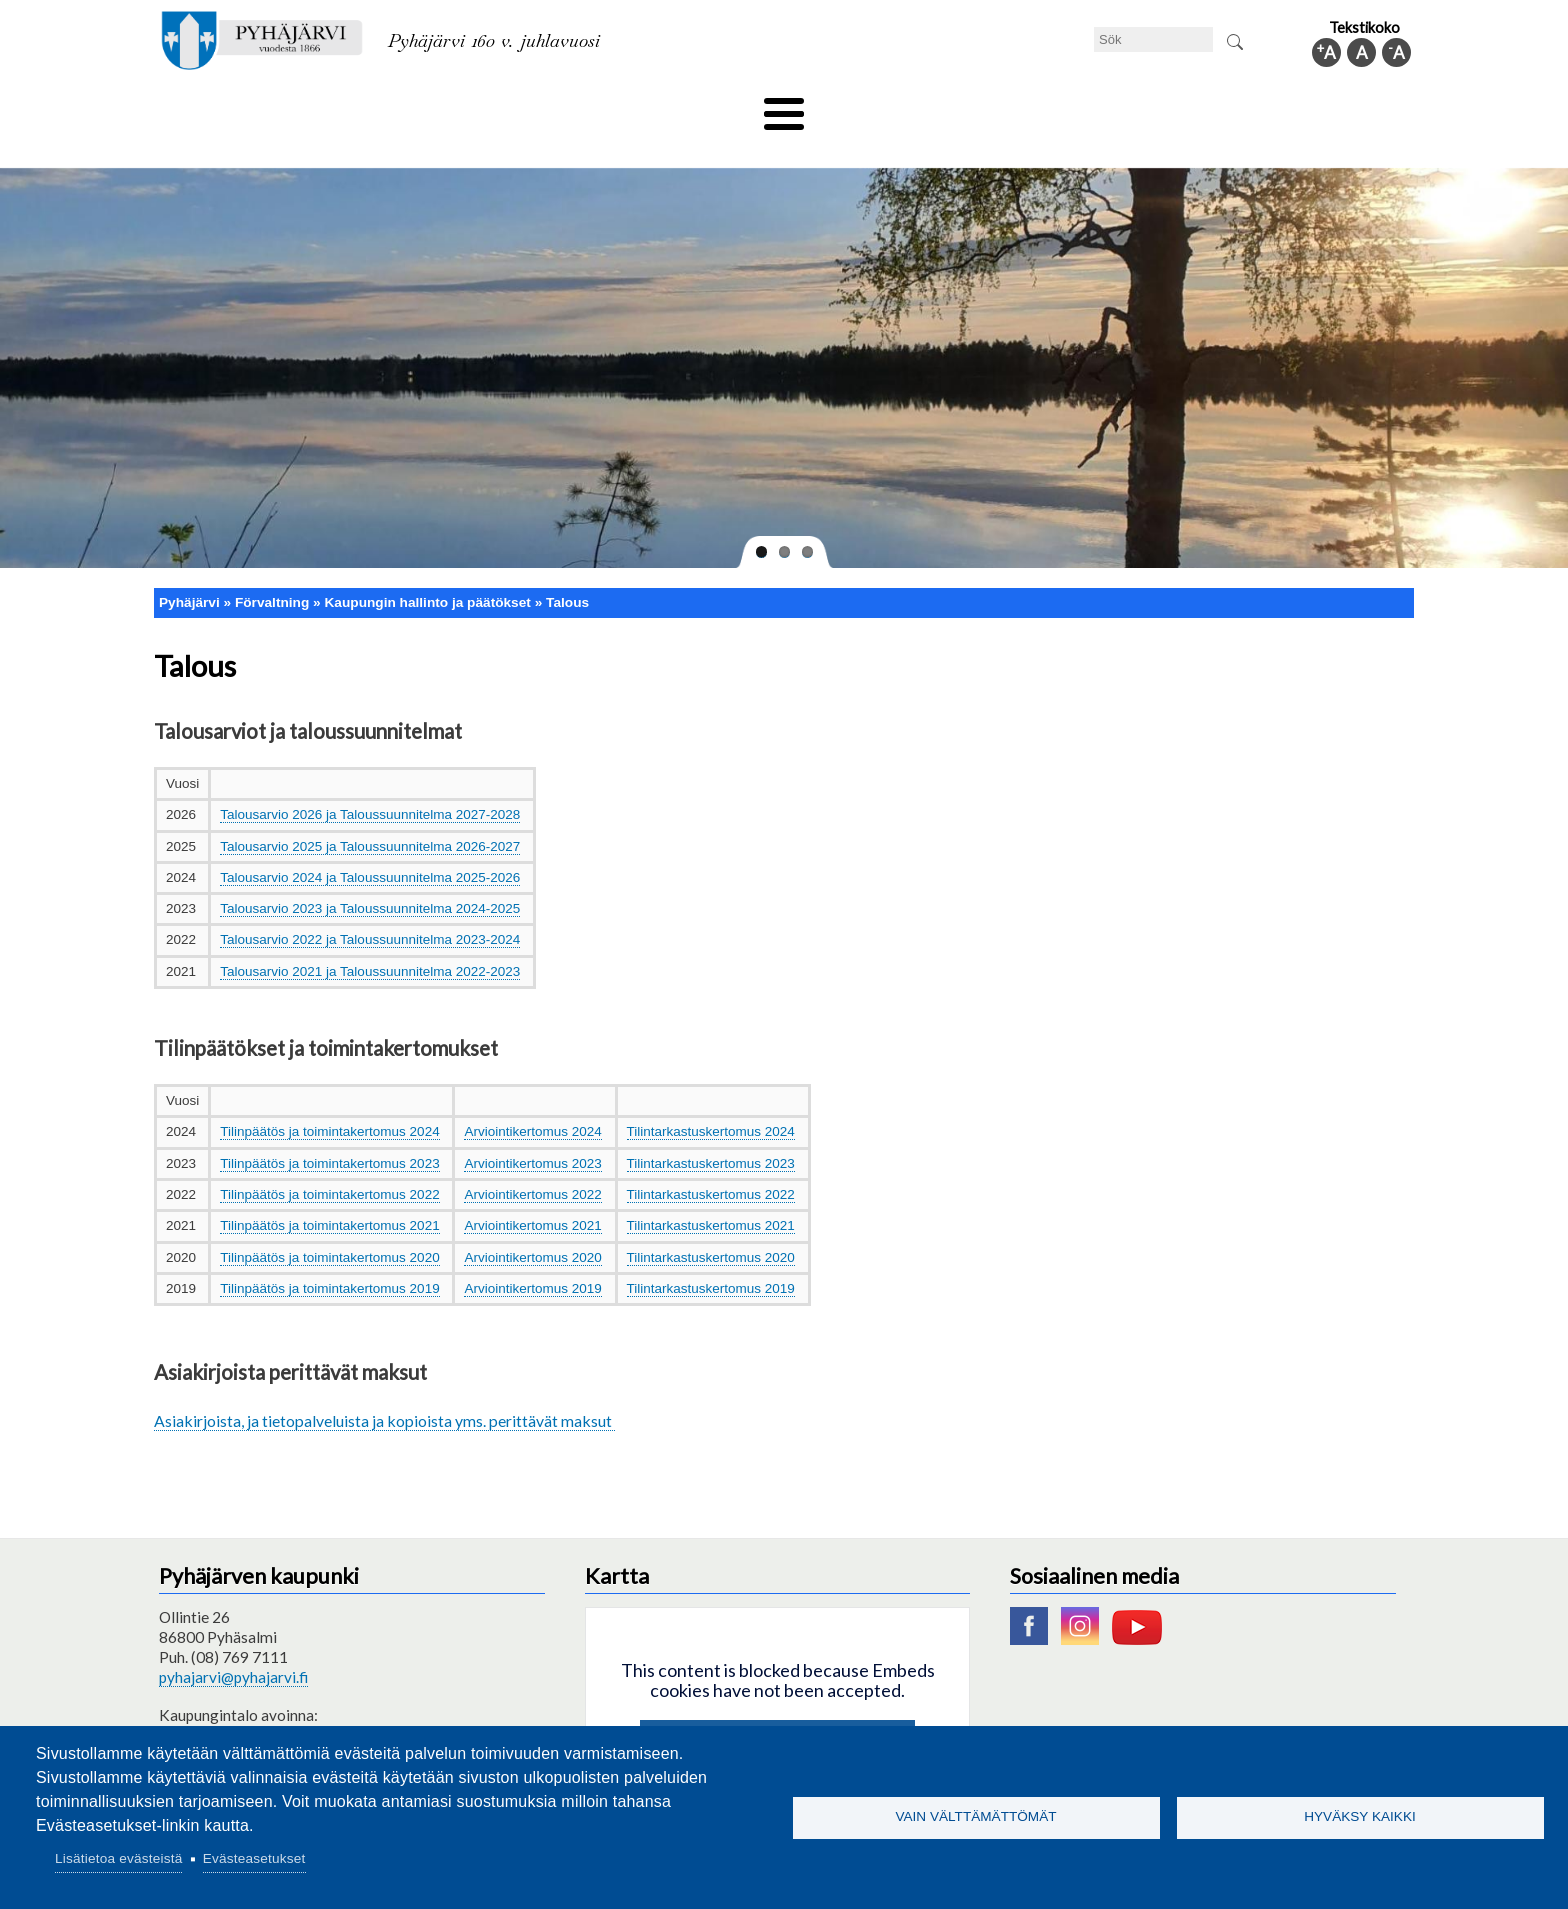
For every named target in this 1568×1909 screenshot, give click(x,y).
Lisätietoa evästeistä (118, 1858)
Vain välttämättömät (975, 1816)
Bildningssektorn (470, 107)
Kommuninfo (1269, 107)
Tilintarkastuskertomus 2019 (711, 1254)
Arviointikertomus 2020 (532, 1223)
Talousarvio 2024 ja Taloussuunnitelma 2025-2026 (370, 843)
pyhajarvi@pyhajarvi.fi (233, 1643)
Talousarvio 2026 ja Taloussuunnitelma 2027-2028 (370, 781)
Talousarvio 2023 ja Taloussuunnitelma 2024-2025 (370, 875)
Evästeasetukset (254, 1858)
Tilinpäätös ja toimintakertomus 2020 (329, 1223)
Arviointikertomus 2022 (532, 1161)
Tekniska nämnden (317, 107)
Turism (841, 107)
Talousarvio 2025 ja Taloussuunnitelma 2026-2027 (370, 812)
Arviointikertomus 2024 (532, 1098)
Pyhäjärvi (189, 568)
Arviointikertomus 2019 (532, 1254)
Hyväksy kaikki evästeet (777, 1709)
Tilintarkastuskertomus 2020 (711, 1223)
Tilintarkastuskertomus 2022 (711, 1161)
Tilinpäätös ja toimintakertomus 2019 (329, 1254)
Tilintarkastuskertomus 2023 (711, 1129)
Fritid (582, 107)
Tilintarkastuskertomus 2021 (711, 1192)
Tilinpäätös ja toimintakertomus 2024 (329, 1098)
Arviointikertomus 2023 (532, 1129)
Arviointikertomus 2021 (532, 1192)
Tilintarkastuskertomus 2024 (711, 1098)
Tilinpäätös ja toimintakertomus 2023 (329, 1129)
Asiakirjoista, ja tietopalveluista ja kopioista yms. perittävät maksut (384, 1386)
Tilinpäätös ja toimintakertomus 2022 (329, 1161)
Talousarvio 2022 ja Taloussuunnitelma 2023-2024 (370, 906)
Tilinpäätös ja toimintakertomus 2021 (329, 1192)
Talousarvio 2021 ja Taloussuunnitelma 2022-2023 (370, 937)
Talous (567, 568)
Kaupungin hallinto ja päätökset (427, 568)
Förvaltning (1150, 107)
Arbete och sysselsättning (988, 107)
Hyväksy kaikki (1360, 1816)
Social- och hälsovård (709, 107)
